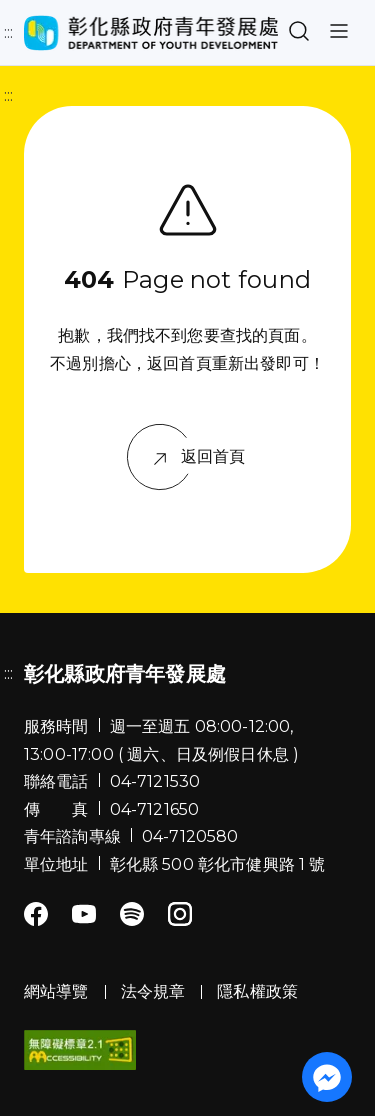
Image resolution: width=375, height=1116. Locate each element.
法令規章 (153, 991)
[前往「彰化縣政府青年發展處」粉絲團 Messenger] (327, 1077)
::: (8, 33)
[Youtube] (84, 916)
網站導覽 (56, 991)
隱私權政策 (257, 991)
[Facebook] (36, 916)
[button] (299, 32)
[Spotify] (132, 916)
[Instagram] (180, 916)
